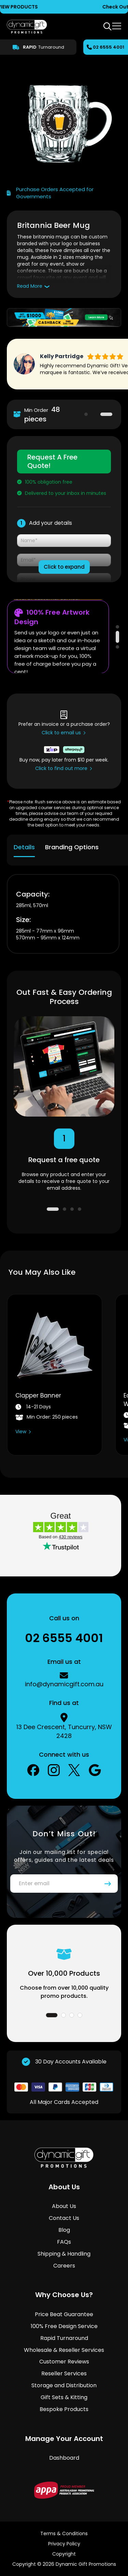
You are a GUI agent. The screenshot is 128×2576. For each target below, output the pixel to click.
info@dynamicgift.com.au (64, 1684)
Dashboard (64, 2458)
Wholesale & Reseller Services (64, 2350)
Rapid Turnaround (64, 2338)
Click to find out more (61, 768)
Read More (29, 286)
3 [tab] (117, 647)
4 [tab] (79, 1209)
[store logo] (27, 27)
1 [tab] (94, 414)
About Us (64, 2206)
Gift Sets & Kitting (64, 2397)
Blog (64, 2230)
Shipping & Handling (64, 2254)
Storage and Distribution (64, 2385)
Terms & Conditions (64, 2533)
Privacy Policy (64, 2543)
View (20, 1431)
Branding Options (72, 847)
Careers (64, 2266)
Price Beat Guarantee (64, 2314)
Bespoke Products (64, 2409)
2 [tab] (106, 414)
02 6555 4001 (108, 47)
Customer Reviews (64, 2361)
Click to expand (64, 566)
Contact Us (64, 2218)
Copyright (64, 2553)
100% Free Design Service (64, 2326)
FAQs (64, 2242)
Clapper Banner (38, 1395)
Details (24, 847)
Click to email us (61, 732)
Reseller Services (64, 2373)
